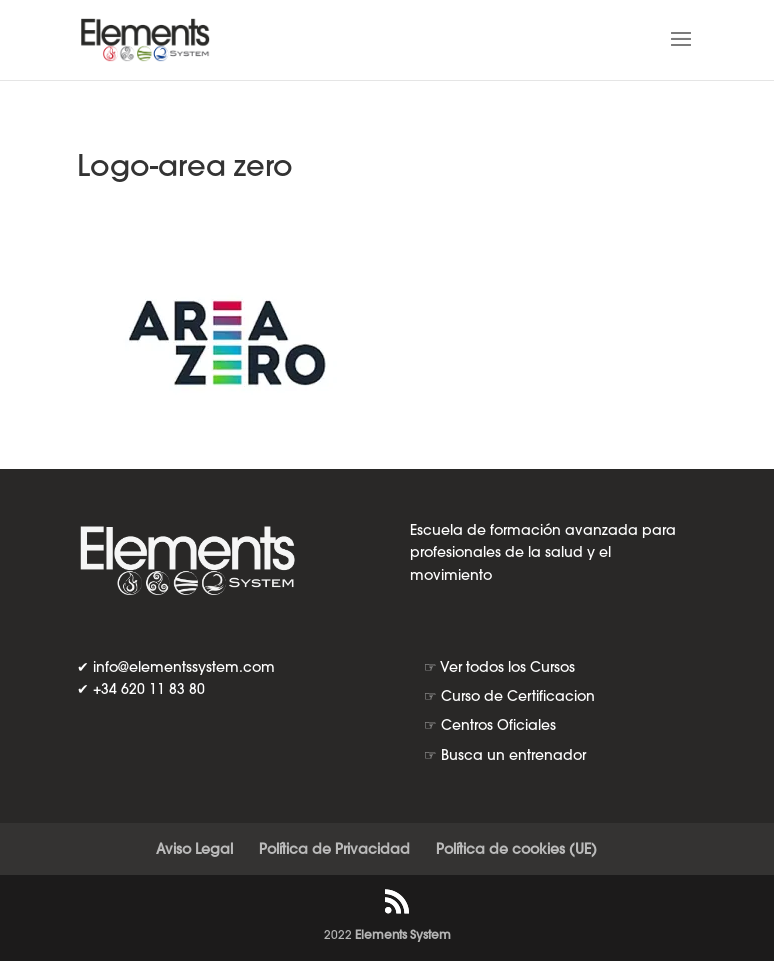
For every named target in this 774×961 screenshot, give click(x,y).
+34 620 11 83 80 (149, 689)
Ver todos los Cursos (507, 667)
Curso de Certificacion (518, 696)
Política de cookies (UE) (516, 849)
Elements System (403, 934)
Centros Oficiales (498, 725)
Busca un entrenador (513, 755)
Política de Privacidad (334, 849)
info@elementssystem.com (184, 667)
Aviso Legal (194, 849)
